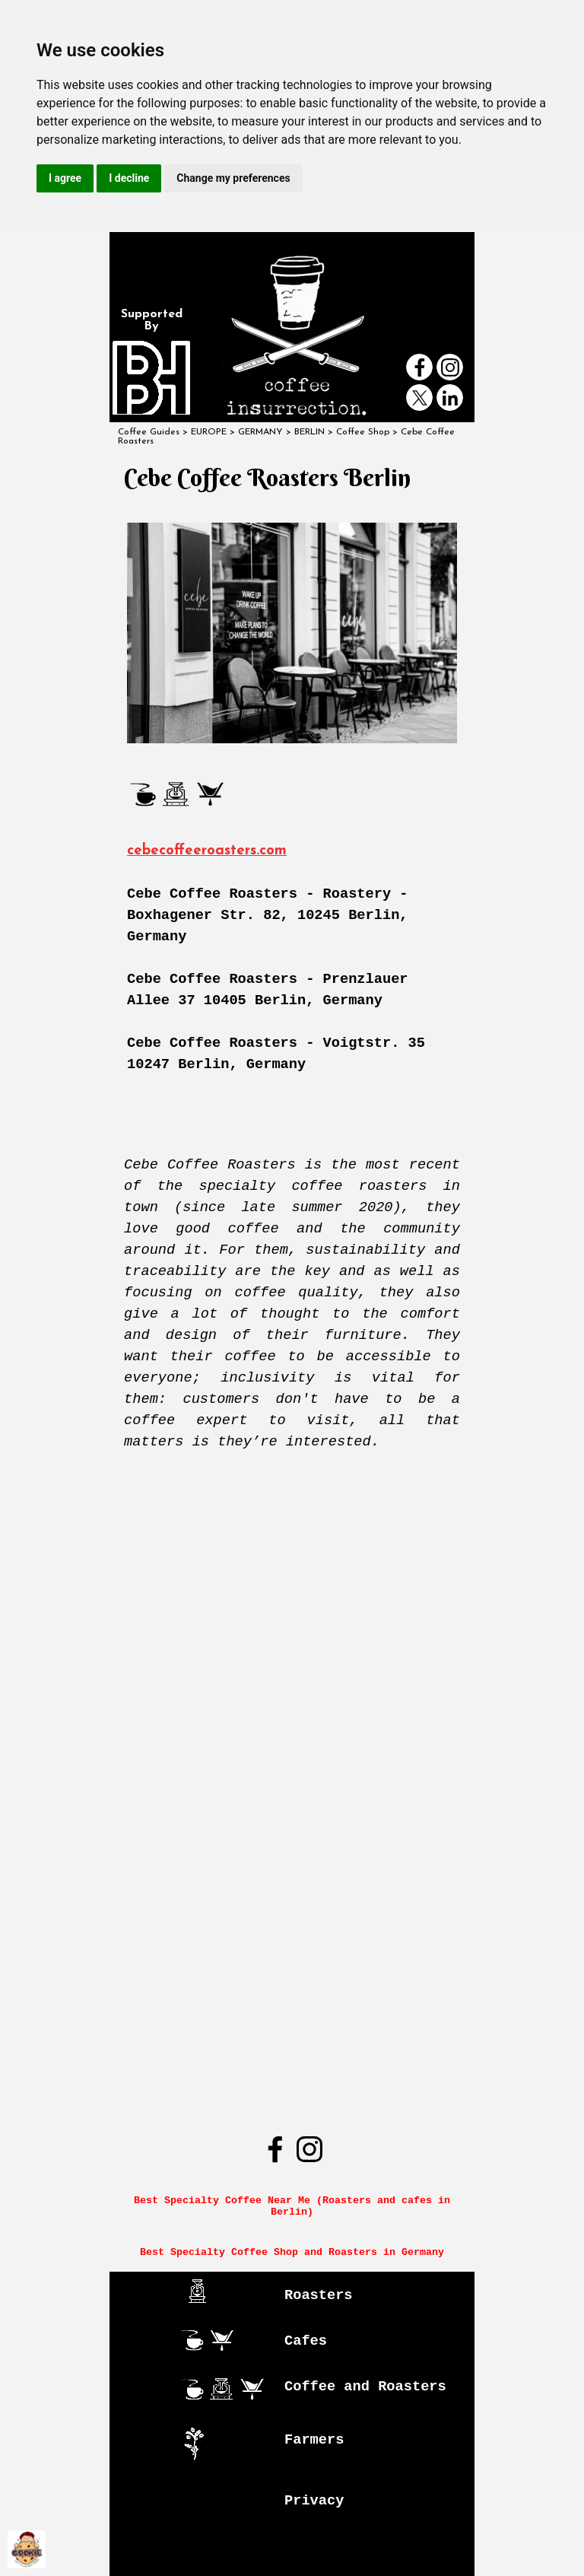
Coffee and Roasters (365, 2386)
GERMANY (260, 432)
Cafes (305, 2341)
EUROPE (209, 432)
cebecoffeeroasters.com (207, 851)
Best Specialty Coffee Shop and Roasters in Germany (292, 2252)
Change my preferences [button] (233, 178)
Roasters (318, 2295)
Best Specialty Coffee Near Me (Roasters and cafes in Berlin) (295, 2206)
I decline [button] (129, 178)
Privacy (314, 2500)
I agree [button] (65, 178)
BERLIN (309, 432)
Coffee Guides (148, 432)
